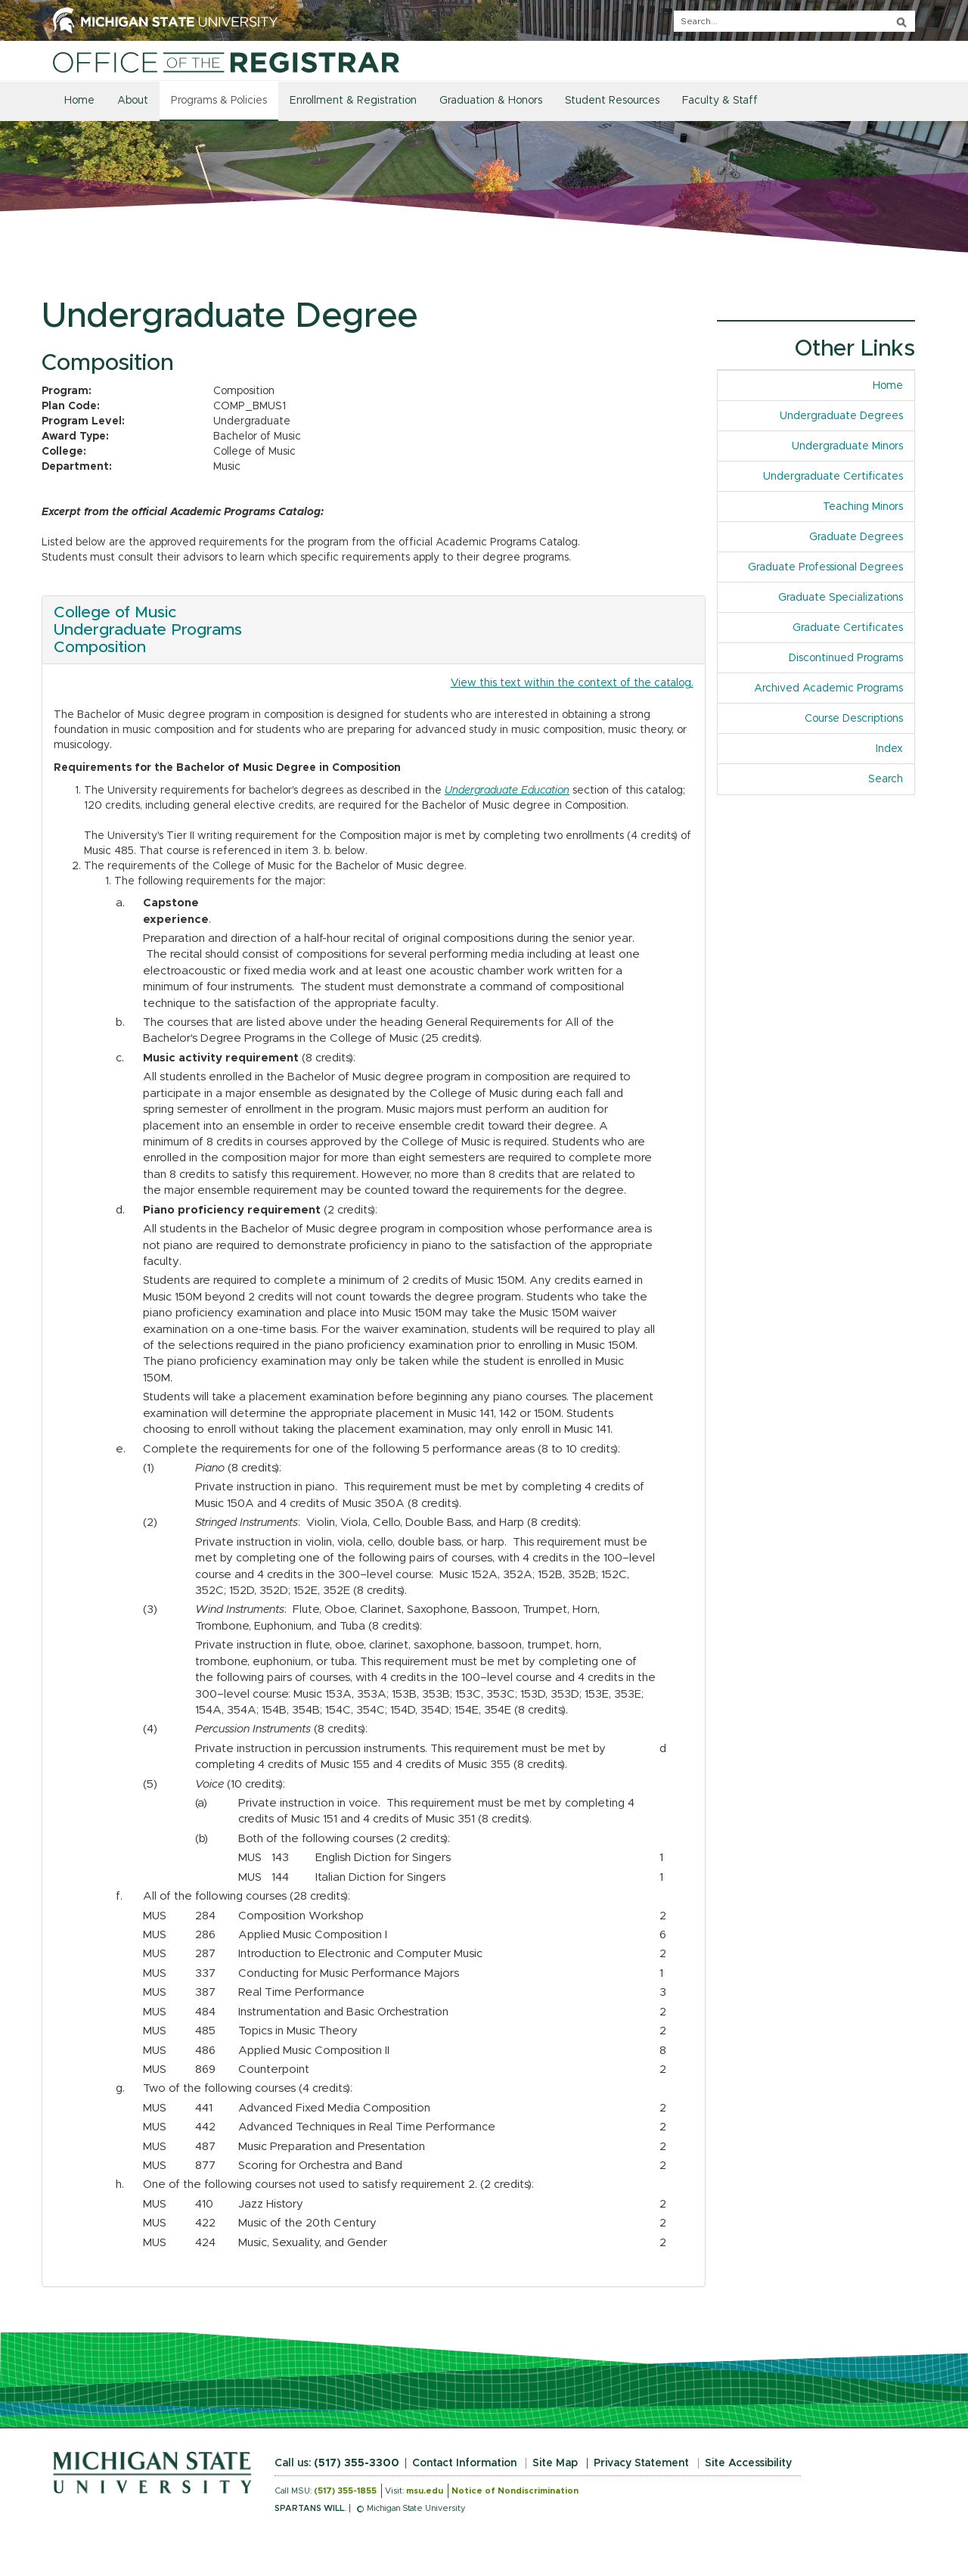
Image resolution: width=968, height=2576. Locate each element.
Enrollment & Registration (353, 100)
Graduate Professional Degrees (825, 567)
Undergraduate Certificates (833, 476)
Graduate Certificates (848, 628)
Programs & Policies (219, 100)
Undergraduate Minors (847, 446)
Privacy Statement (641, 2463)
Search (885, 779)
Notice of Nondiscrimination (515, 2491)
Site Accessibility (748, 2463)
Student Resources (612, 100)
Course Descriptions (854, 718)
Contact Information (464, 2463)
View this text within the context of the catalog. (572, 683)
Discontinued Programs (846, 658)
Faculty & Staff (720, 100)
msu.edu (424, 2491)
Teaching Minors (863, 507)
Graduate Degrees (856, 537)
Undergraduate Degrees (841, 416)
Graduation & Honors (490, 100)
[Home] (226, 62)
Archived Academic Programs (828, 688)
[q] (794, 21)
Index (895, 747)
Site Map (555, 2463)
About (132, 100)
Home (79, 100)
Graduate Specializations (840, 597)
